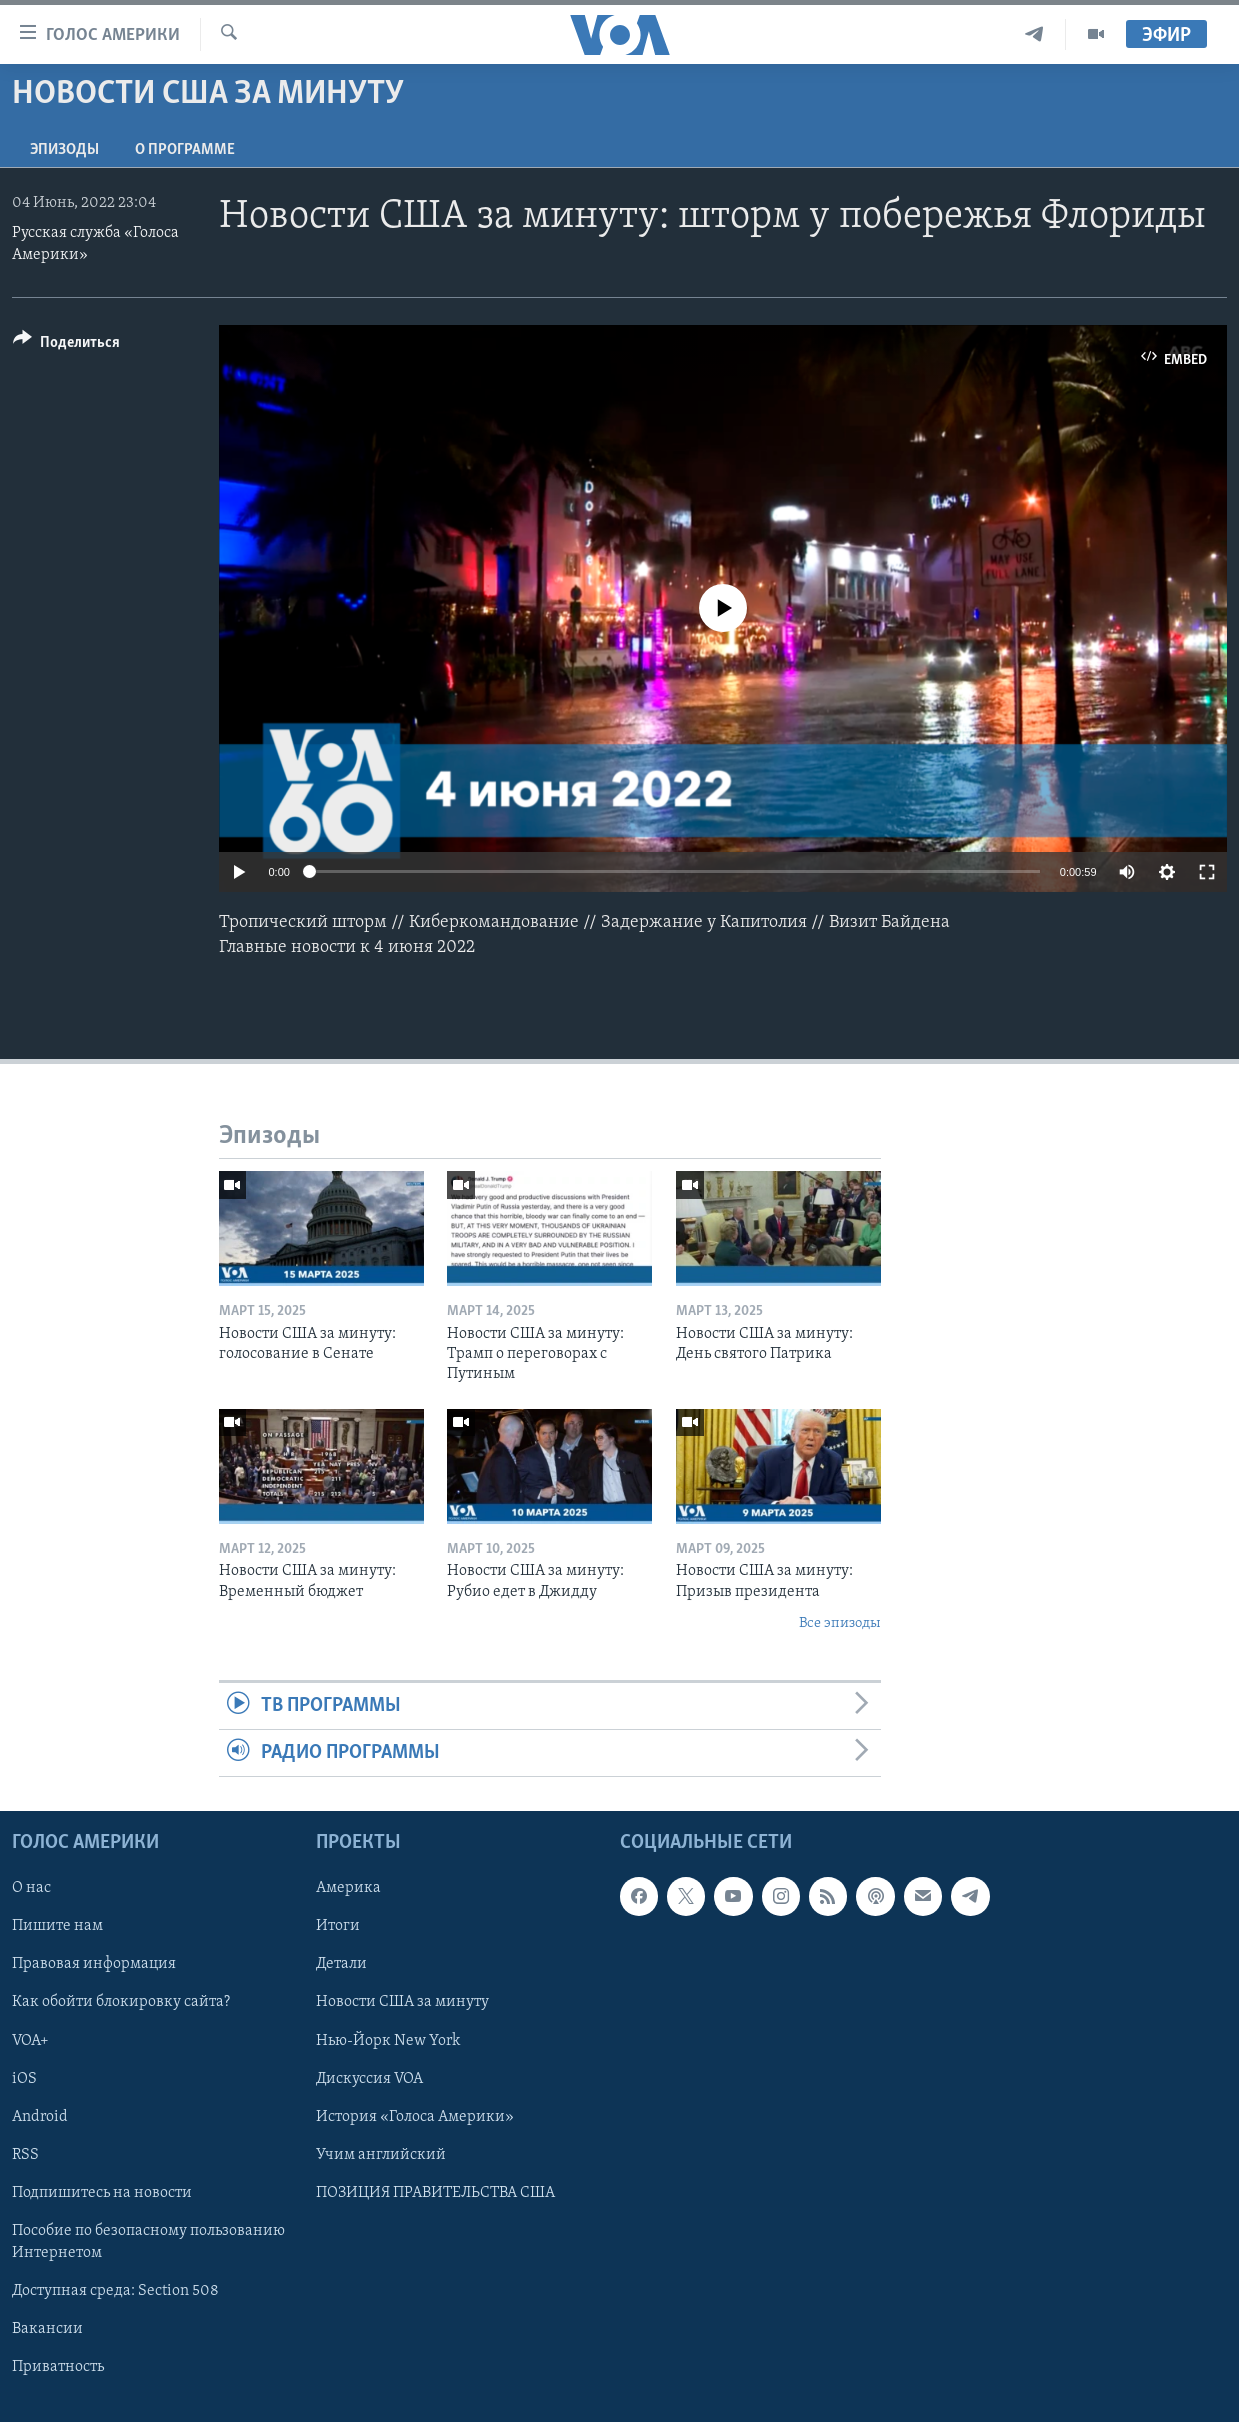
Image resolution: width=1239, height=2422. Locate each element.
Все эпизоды (840, 1623)
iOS (24, 2079)
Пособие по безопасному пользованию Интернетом (148, 2242)
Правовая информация (94, 1965)
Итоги (338, 1927)
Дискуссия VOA (369, 2079)
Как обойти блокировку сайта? (121, 2003)
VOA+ (30, 2041)
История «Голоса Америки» (415, 2117)
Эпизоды (64, 150)
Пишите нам (57, 1927)
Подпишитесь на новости (102, 2193)
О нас (31, 1889)
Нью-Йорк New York (388, 2041)
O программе (185, 150)
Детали (341, 1965)
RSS (25, 2155)
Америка (348, 1889)
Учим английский (381, 2155)
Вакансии (47, 2329)
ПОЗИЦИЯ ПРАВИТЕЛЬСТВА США (435, 2193)
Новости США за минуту (402, 2003)
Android (40, 2117)
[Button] (66, 345)
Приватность (58, 2367)
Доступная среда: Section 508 (115, 2291)
